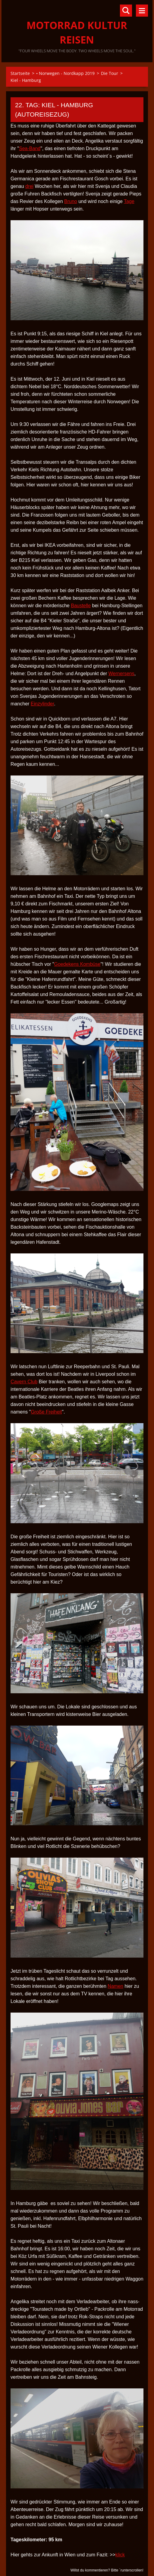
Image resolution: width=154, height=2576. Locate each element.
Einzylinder (42, 703)
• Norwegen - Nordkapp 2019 (65, 73)
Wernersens (121, 673)
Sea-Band (29, 148)
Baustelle (81, 605)
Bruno (70, 201)
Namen (115, 1986)
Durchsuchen (126, 11)
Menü (142, 11)
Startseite (20, 73)
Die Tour (109, 73)
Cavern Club (24, 1381)
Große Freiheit (46, 1411)
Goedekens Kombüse (77, 964)
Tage (129, 201)
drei (29, 186)
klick (120, 2554)
